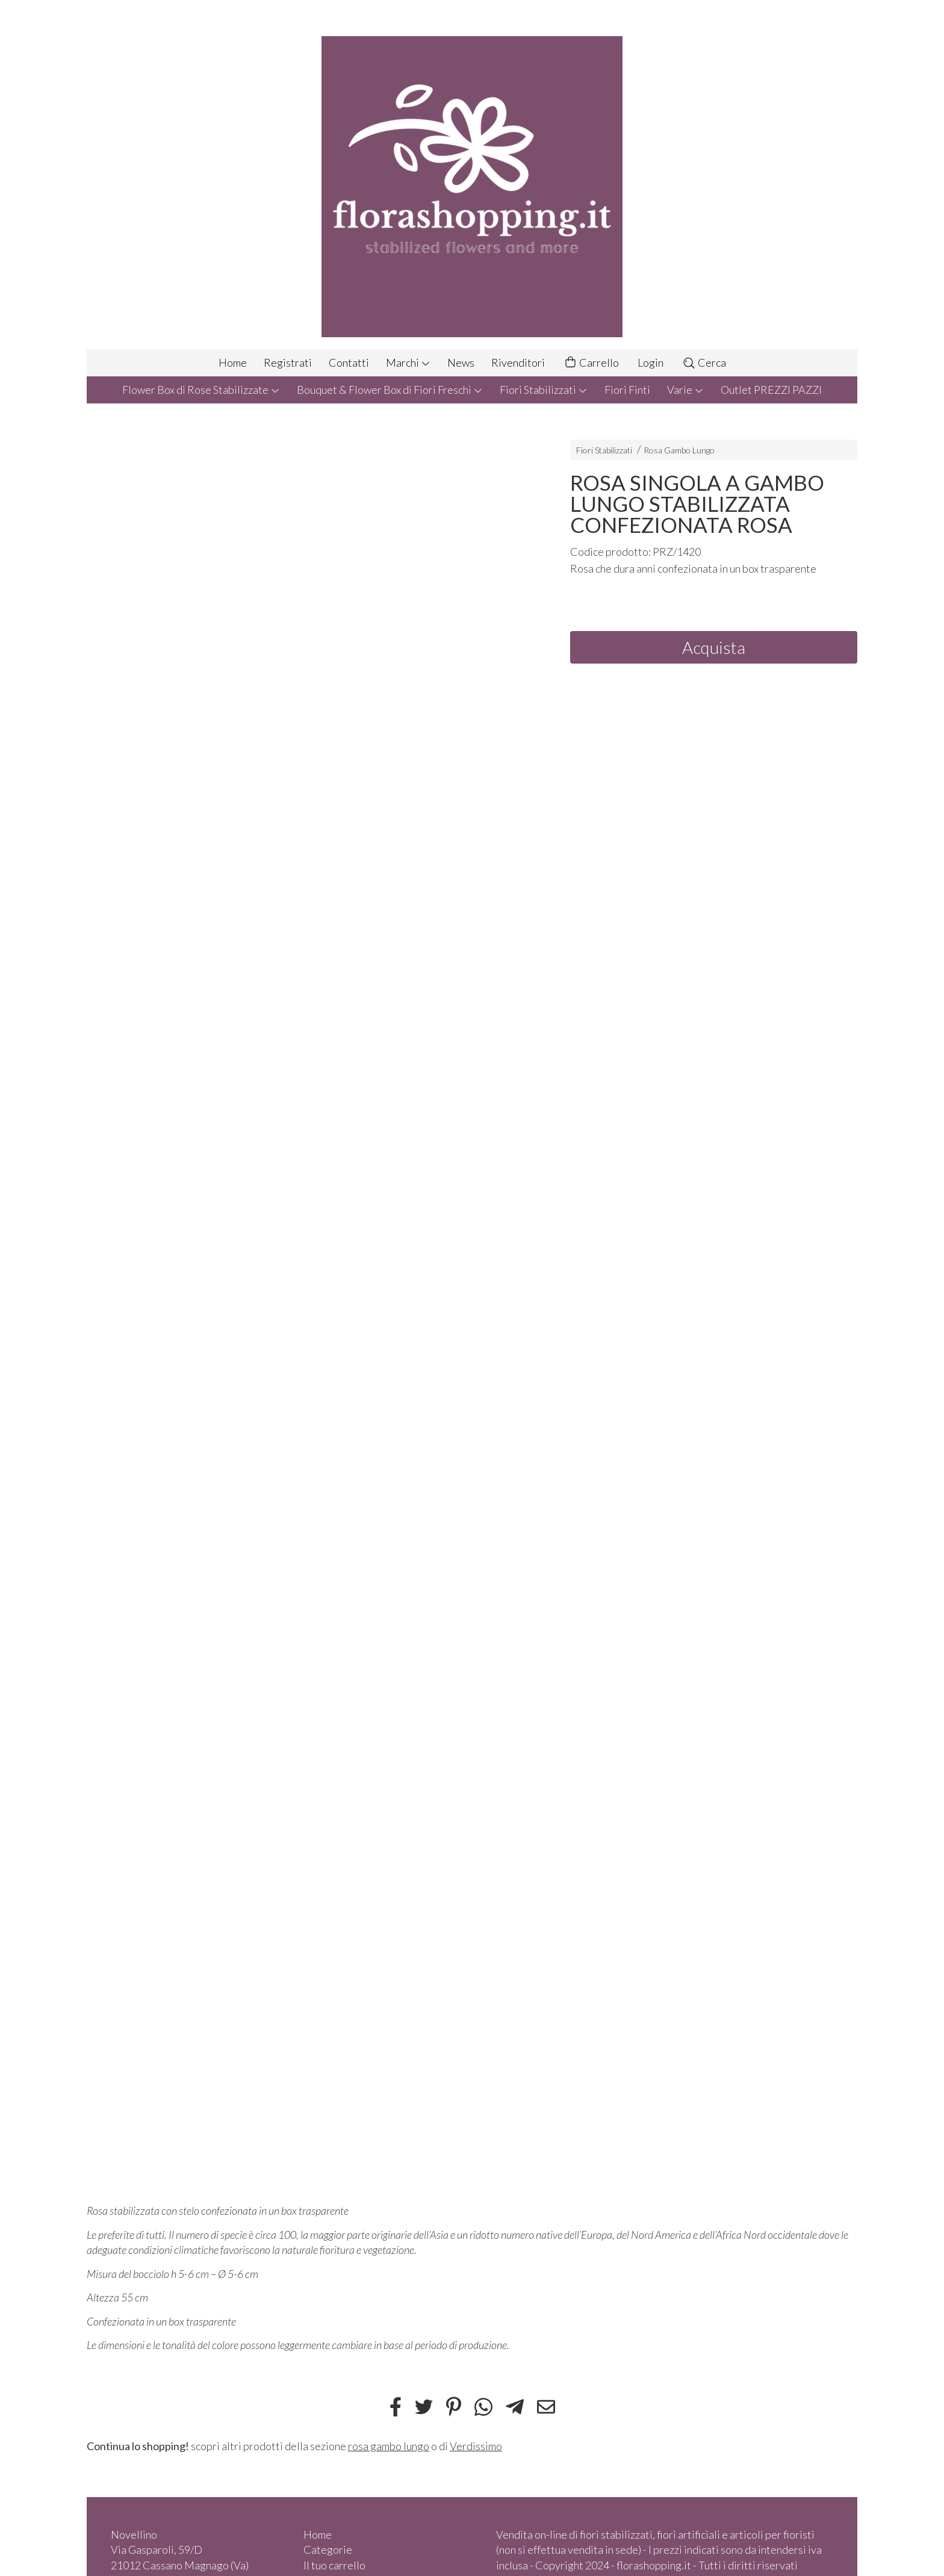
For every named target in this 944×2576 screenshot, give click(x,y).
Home (233, 362)
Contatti (349, 362)
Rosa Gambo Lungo (679, 450)
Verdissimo (476, 2446)
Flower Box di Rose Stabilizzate (201, 389)
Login (650, 362)
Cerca (704, 362)
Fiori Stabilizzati (544, 389)
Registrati (288, 362)
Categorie (327, 2549)
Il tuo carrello (334, 2565)
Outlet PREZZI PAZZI (771, 389)
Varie (685, 389)
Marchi (408, 362)
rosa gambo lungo (388, 2446)
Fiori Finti (627, 389)
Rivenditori (518, 362)
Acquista (713, 647)
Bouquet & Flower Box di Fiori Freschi (390, 389)
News (460, 362)
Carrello (591, 362)
